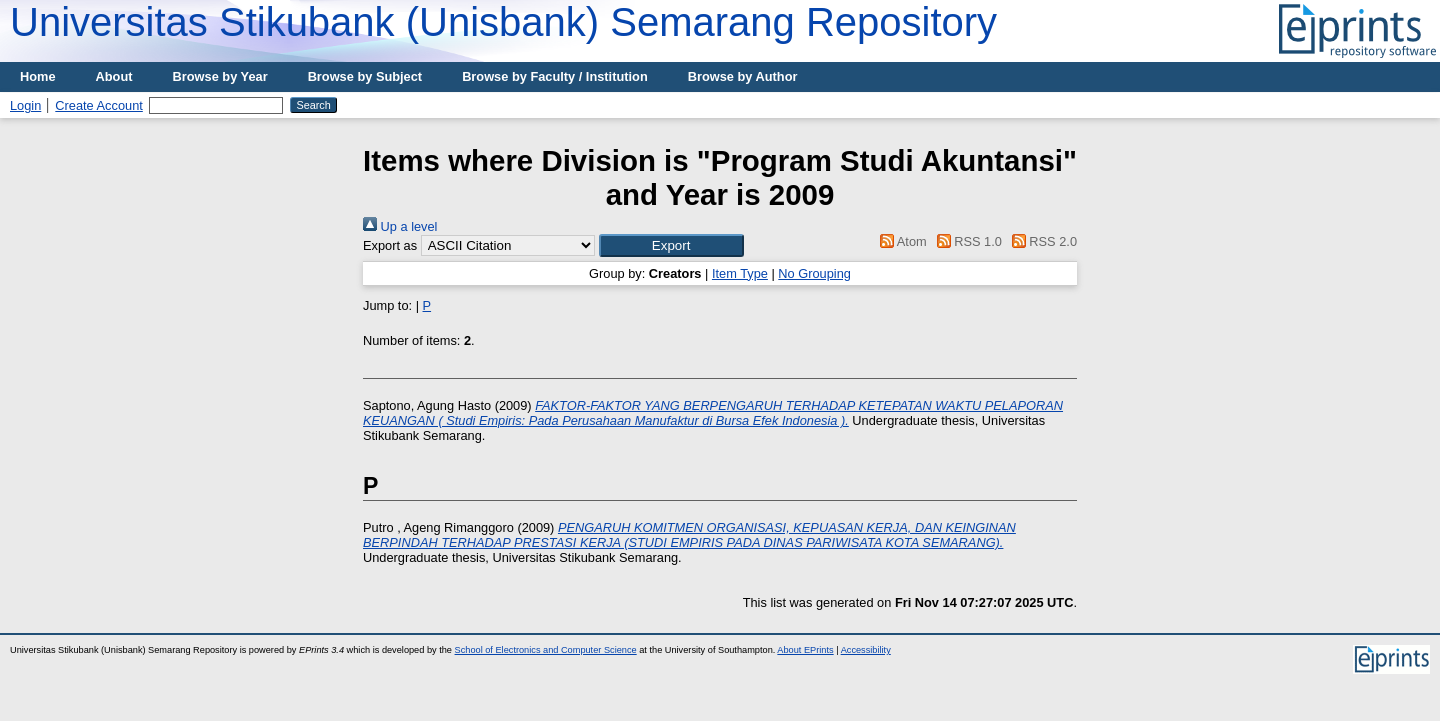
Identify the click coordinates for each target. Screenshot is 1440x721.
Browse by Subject (365, 76)
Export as (390, 245)
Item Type (740, 273)
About (114, 76)
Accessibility (866, 650)
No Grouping (814, 273)
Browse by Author (743, 76)
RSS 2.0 (1041, 241)
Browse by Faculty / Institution (555, 76)
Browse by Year (220, 76)
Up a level (400, 226)
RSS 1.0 (966, 241)
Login (25, 105)
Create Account (99, 105)
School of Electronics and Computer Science (546, 650)
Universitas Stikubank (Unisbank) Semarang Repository (503, 22)
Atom (900, 241)
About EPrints (805, 650)
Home (38, 76)
